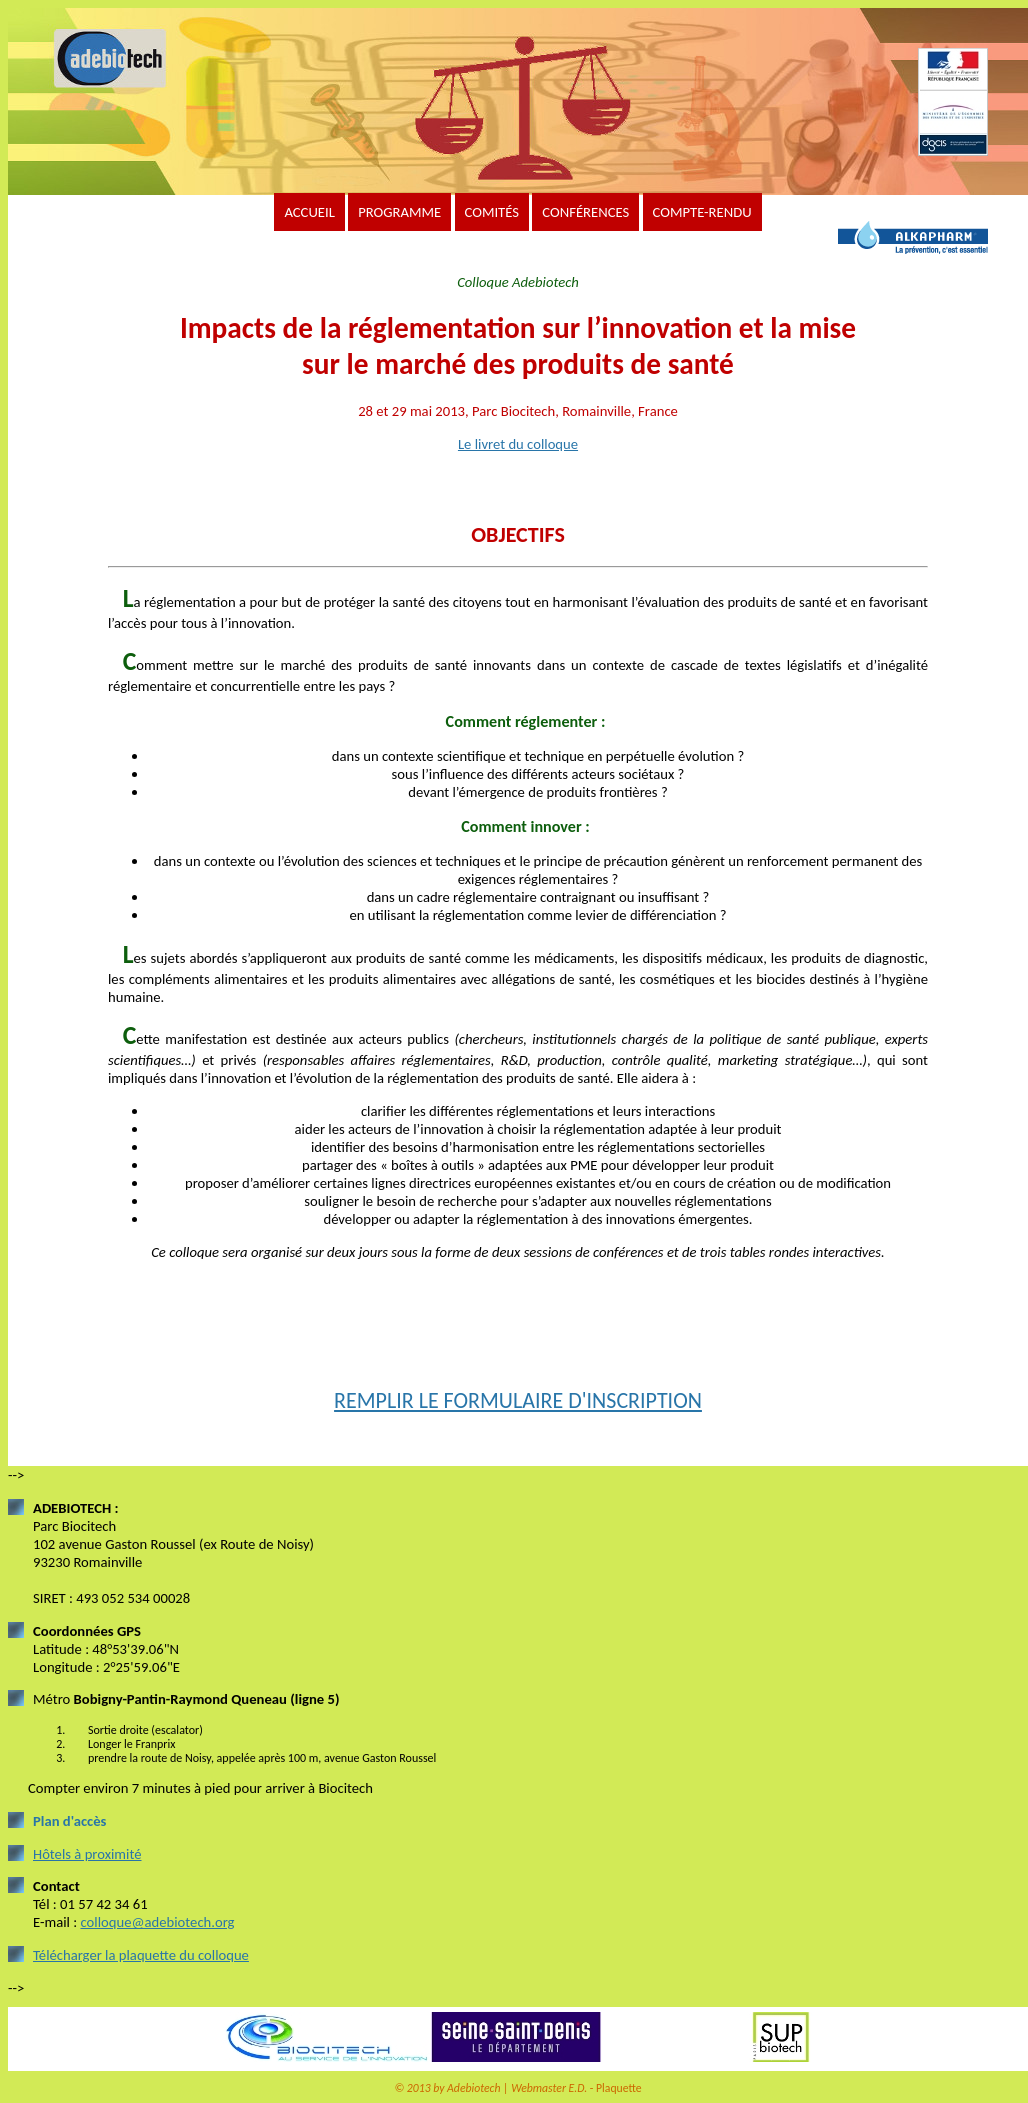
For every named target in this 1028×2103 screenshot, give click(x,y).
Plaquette (619, 2088)
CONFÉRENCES (585, 212)
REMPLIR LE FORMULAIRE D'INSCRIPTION (518, 1400)
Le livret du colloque (518, 444)
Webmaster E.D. (549, 2088)
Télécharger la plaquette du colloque (141, 1955)
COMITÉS (492, 212)
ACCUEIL (309, 212)
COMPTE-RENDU (702, 212)
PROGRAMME (399, 212)
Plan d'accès (69, 1821)
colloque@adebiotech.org (157, 1922)
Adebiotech (473, 2088)
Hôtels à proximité (87, 1854)
